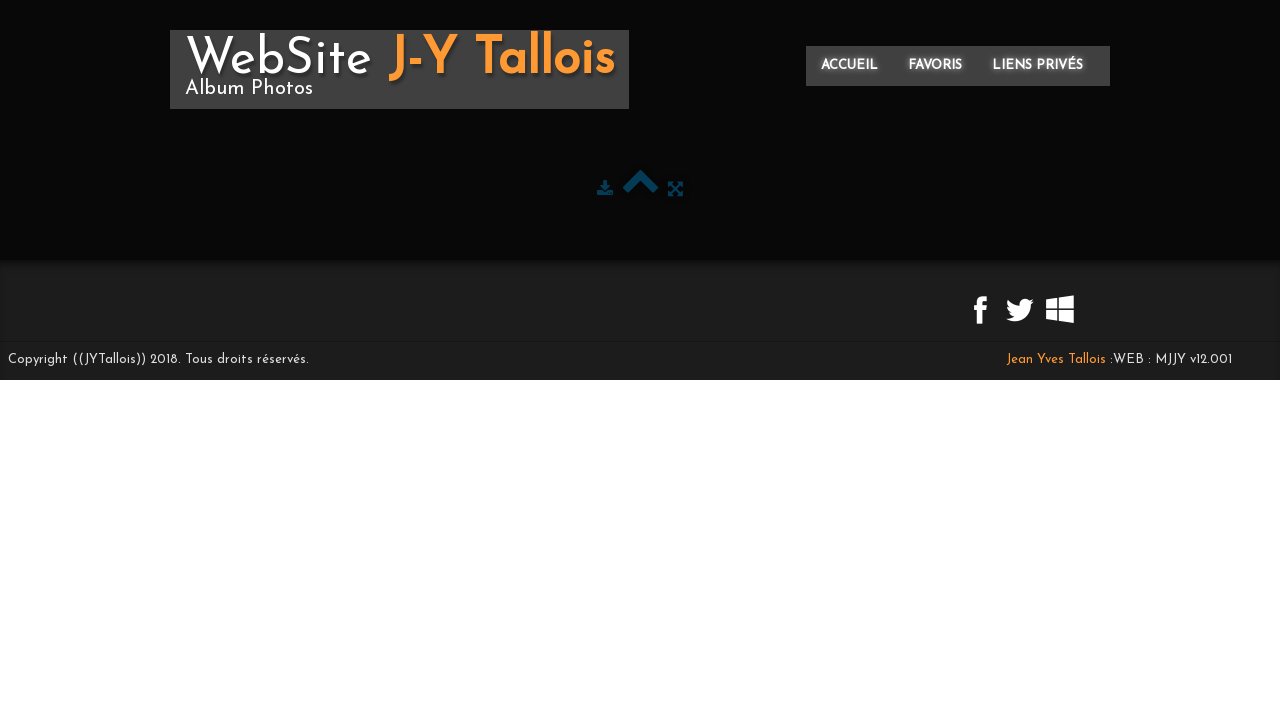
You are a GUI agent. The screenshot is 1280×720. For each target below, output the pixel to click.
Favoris (935, 65)
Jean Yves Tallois (1056, 359)
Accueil (849, 65)
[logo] (399, 69)
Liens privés (1037, 65)
